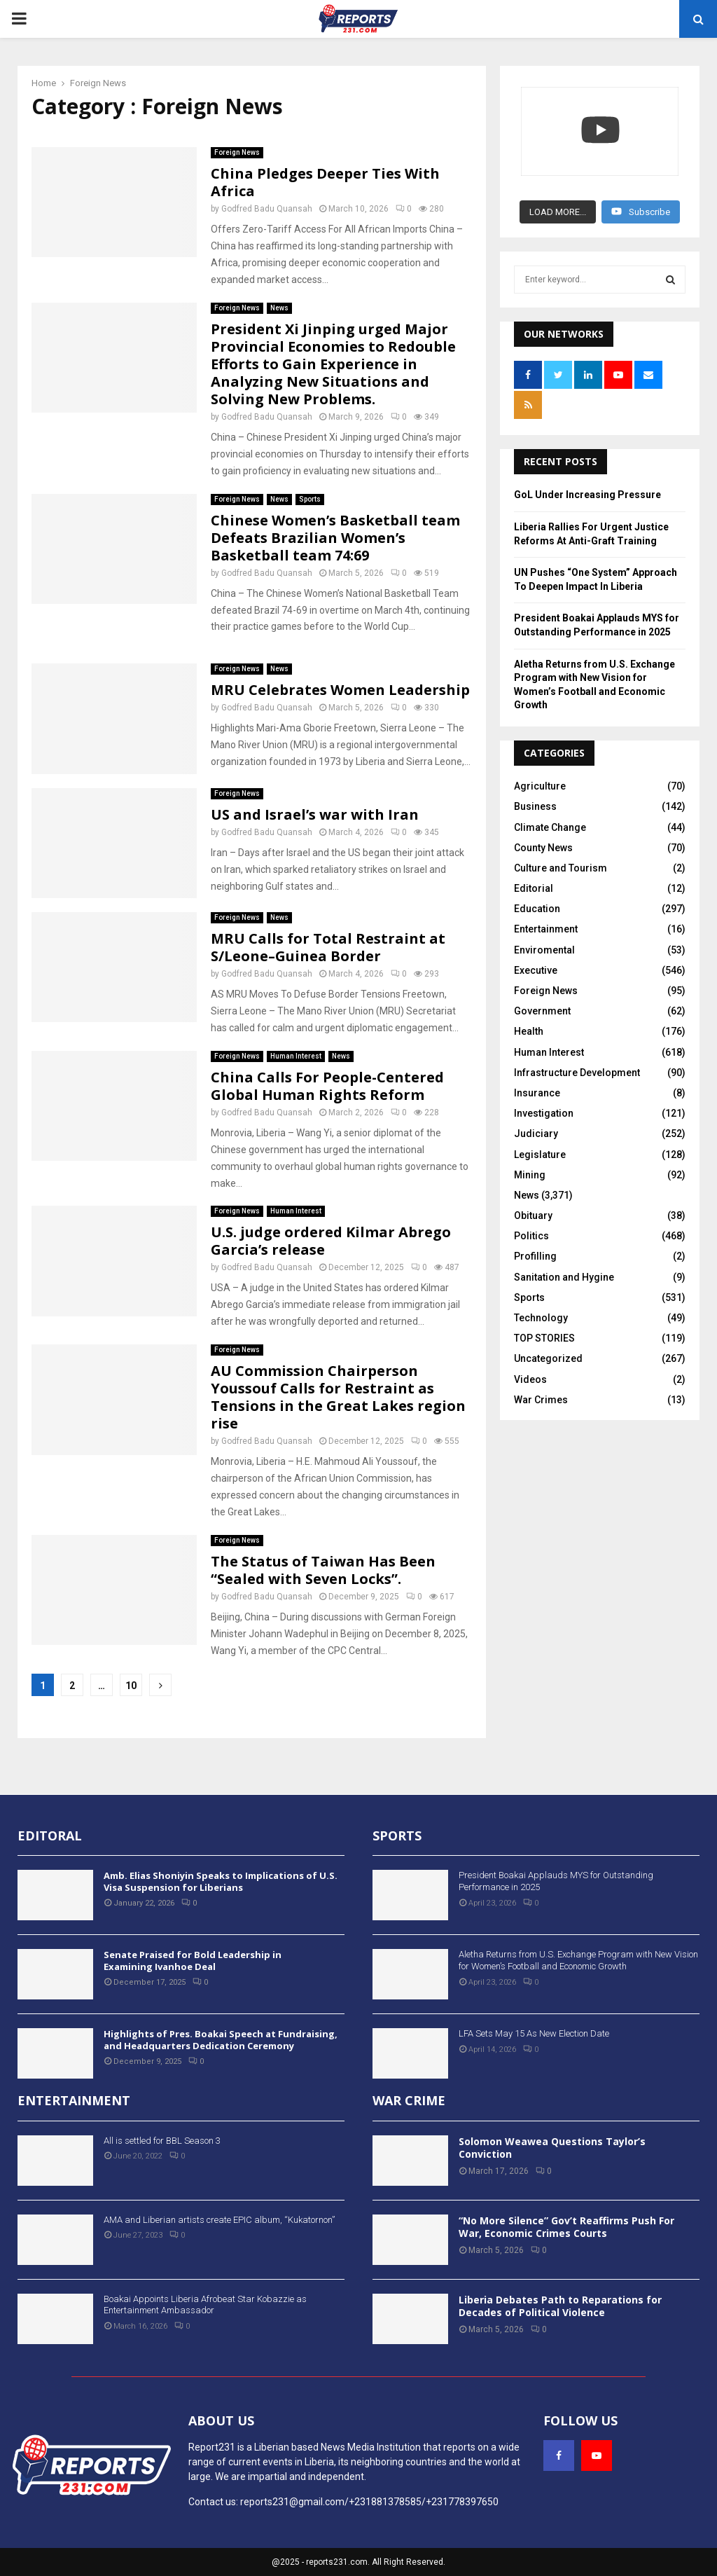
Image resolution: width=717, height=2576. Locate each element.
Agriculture (540, 779)
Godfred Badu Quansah (266, 209)
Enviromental (544, 943)
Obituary (533, 1208)
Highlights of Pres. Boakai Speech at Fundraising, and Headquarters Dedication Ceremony (220, 2039)
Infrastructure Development (577, 1065)
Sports (310, 499)
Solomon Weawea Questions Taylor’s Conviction (552, 2148)
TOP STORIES (544, 1331)
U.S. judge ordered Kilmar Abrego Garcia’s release (331, 1240)
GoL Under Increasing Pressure (587, 487)
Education (537, 901)
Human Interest (295, 1056)
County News (543, 840)
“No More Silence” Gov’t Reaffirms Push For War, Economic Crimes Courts (566, 2227)
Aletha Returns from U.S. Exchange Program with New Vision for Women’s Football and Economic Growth (578, 1960)
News (279, 308)
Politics (531, 1228)
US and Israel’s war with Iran (315, 814)
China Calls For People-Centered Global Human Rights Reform (327, 1086)
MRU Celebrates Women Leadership (340, 689)
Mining (529, 1167)
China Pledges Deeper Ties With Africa (325, 182)
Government (542, 1004)
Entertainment (546, 922)
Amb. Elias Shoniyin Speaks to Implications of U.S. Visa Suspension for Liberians (220, 1881)
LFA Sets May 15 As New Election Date (534, 2033)
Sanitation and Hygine (564, 1270)
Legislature (540, 1147)
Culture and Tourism (560, 861)
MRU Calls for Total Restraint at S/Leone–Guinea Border (328, 947)
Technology (541, 1310)
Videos (530, 1372)
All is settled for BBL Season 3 (162, 2140)
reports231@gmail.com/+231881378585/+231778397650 (369, 2501)
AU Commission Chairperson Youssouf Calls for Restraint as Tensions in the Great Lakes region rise (338, 1397)
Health (528, 1024)
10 (131, 1685)
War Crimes (541, 1392)
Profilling (535, 1249)
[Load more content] (558, 205)
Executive (535, 963)
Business (535, 799)
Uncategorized (548, 1351)
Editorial (533, 881)
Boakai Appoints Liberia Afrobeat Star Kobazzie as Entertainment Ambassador (205, 2305)
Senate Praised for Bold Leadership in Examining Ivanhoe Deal (192, 1960)
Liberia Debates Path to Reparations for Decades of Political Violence (560, 2306)
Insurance (537, 1085)
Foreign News (237, 152)
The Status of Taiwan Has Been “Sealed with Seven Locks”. (323, 1570)
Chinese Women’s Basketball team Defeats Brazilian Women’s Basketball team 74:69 (335, 538)
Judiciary (536, 1126)
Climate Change (550, 820)
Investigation (543, 1106)
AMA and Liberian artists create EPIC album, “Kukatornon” (219, 2220)
